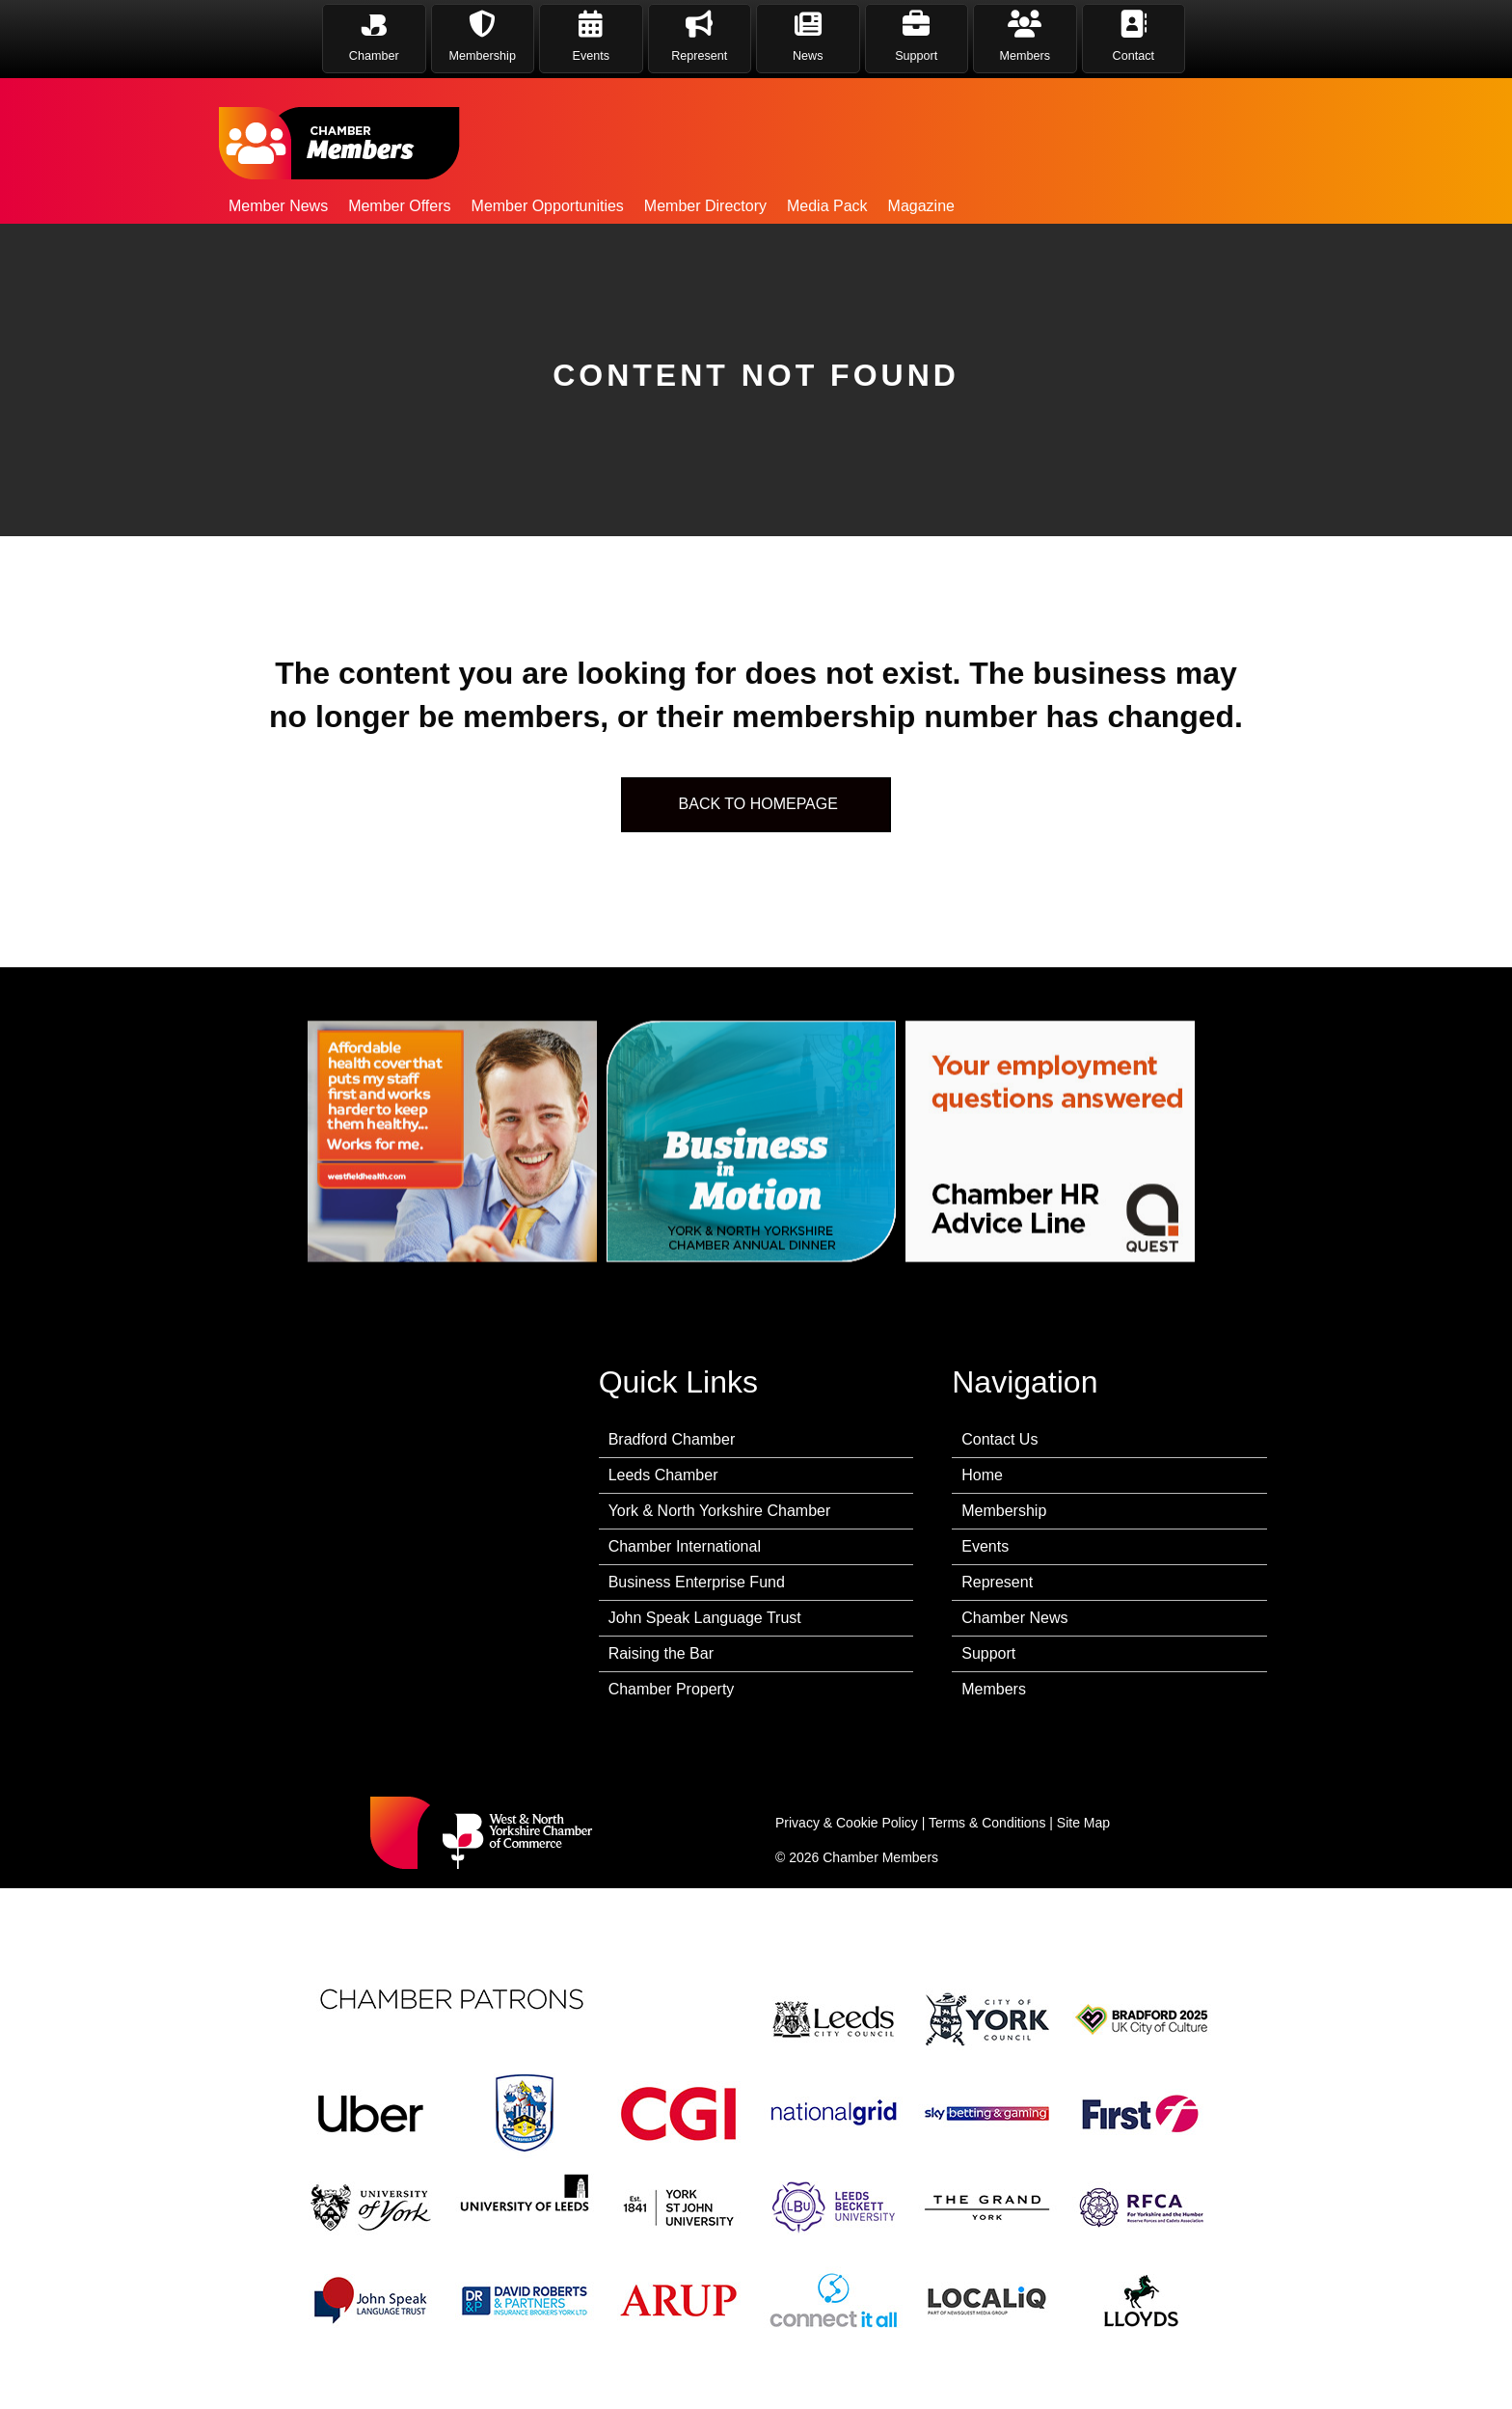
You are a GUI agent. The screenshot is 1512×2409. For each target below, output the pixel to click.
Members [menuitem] (993, 1689)
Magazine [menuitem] (921, 206)
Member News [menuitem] (278, 206)
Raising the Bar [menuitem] (661, 1653)
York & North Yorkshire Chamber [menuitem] (719, 1510)
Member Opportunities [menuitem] (548, 206)
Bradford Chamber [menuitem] (672, 1439)
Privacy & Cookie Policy (846, 1822)
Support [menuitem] (988, 1653)
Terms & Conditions (987, 1822)
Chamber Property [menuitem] (671, 1689)
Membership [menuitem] (1003, 1510)
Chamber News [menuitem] (1014, 1618)
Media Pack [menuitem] (827, 206)
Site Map (1083, 1822)
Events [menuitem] (985, 1546)
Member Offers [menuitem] (399, 206)
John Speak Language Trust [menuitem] (704, 1618)
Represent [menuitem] (997, 1582)
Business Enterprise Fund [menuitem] (696, 1582)
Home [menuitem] (982, 1475)
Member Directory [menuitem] (705, 206)
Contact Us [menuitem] (999, 1439)
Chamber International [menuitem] (684, 1546)
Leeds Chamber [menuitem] (663, 1475)
